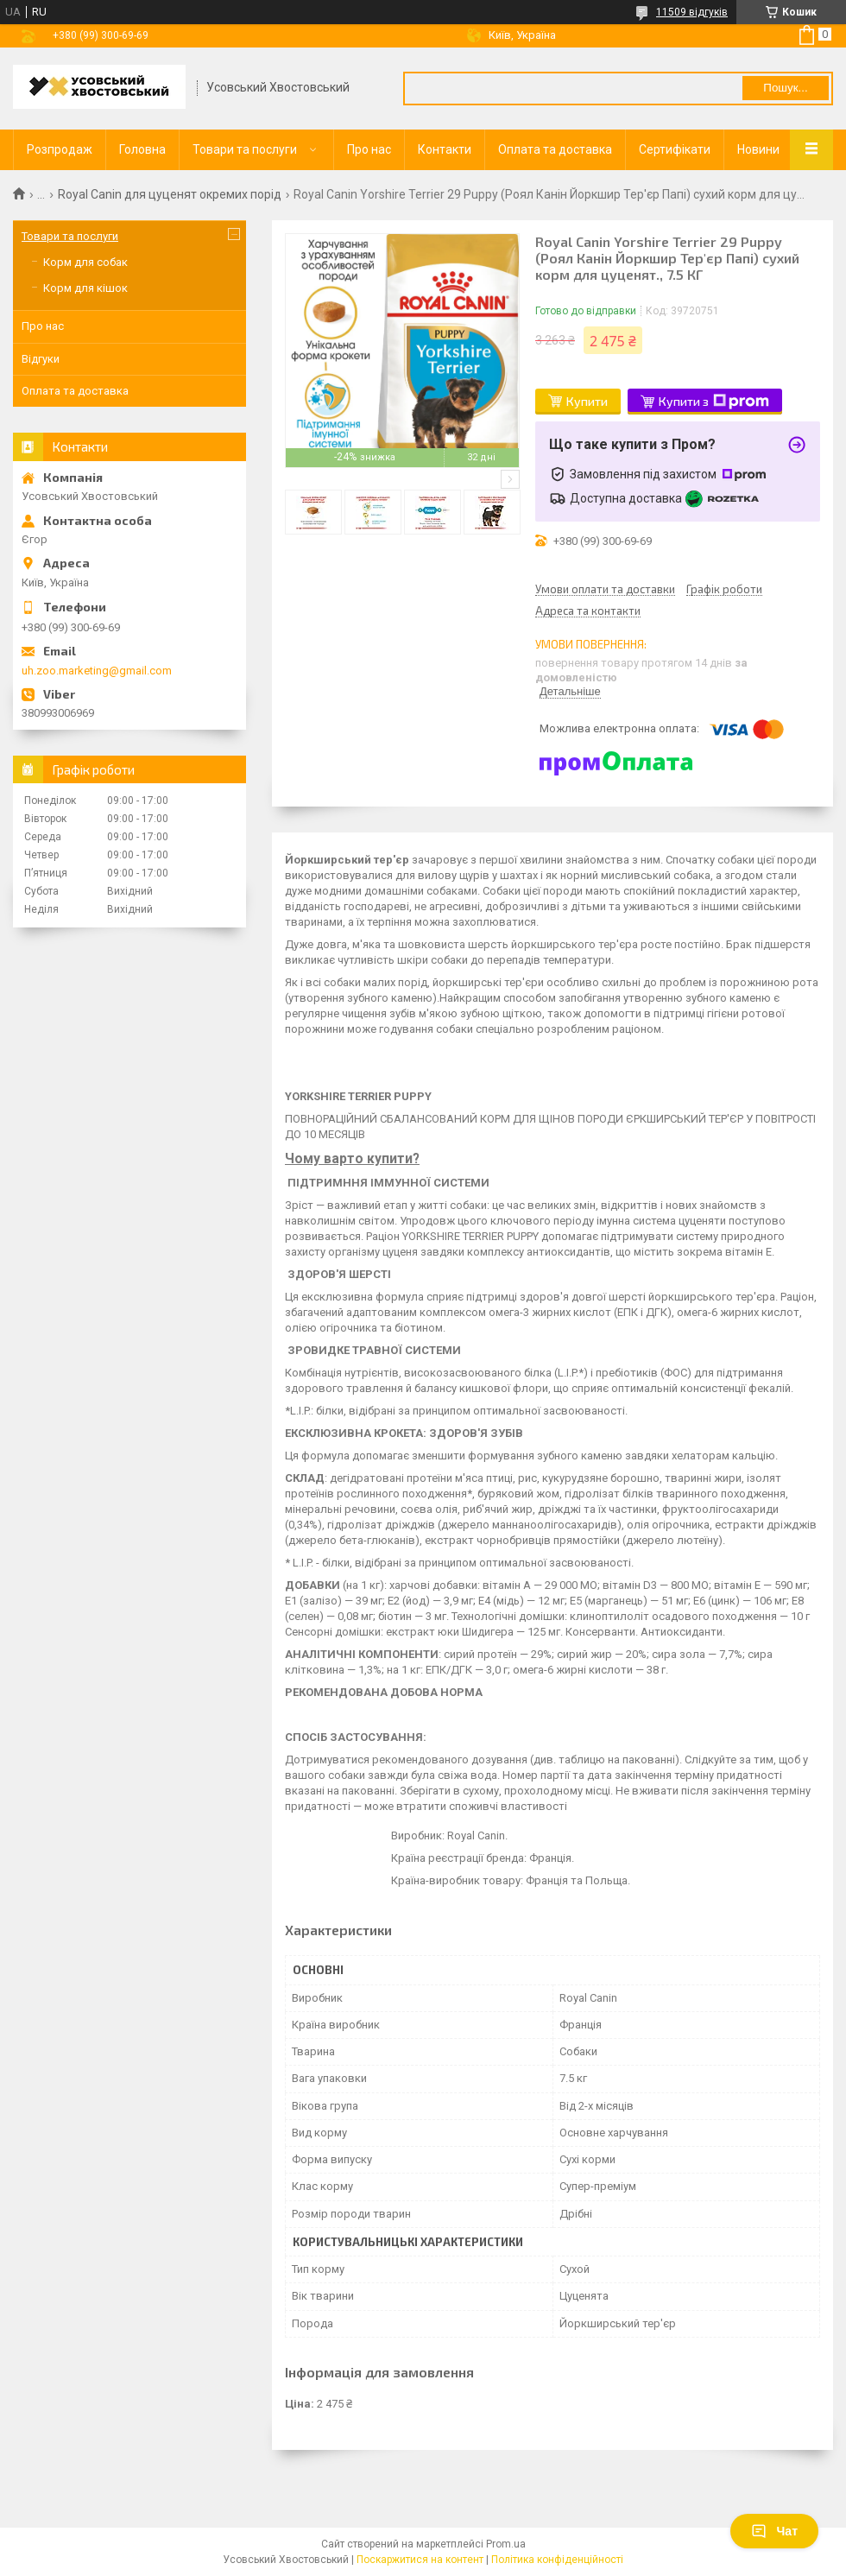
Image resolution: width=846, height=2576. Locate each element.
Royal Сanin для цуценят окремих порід (169, 194)
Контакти (444, 149)
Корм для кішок (85, 288)
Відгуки (41, 358)
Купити (587, 401)
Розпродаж (59, 149)
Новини (758, 149)
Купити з (714, 401)
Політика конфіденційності (557, 2560)
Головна (142, 149)
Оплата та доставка (555, 149)
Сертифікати (674, 149)
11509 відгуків (692, 12)
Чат (774, 2531)
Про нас (369, 149)
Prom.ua (506, 2544)
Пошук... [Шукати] (785, 87)
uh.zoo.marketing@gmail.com (97, 670)
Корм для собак (85, 262)
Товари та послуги (245, 149)
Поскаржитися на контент (420, 2560)
